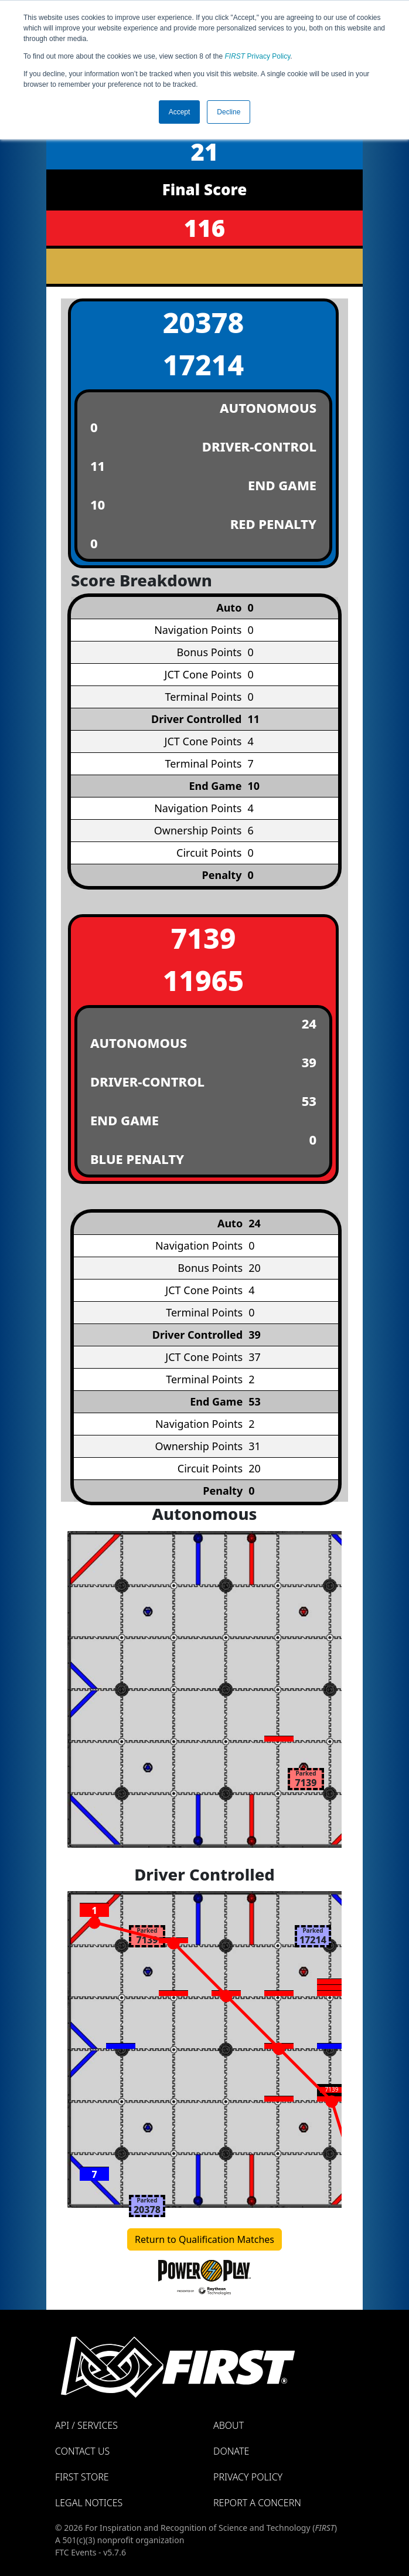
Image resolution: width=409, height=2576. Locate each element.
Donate (231, 2451)
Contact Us (82, 2451)
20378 (203, 322)
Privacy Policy (258, 56)
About (228, 2425)
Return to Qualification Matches (204, 2239)
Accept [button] (179, 112)
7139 (203, 938)
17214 (203, 364)
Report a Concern (257, 2502)
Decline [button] (228, 112)
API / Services (86, 2425)
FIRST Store (82, 2476)
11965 (203, 980)
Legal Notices (88, 2502)
